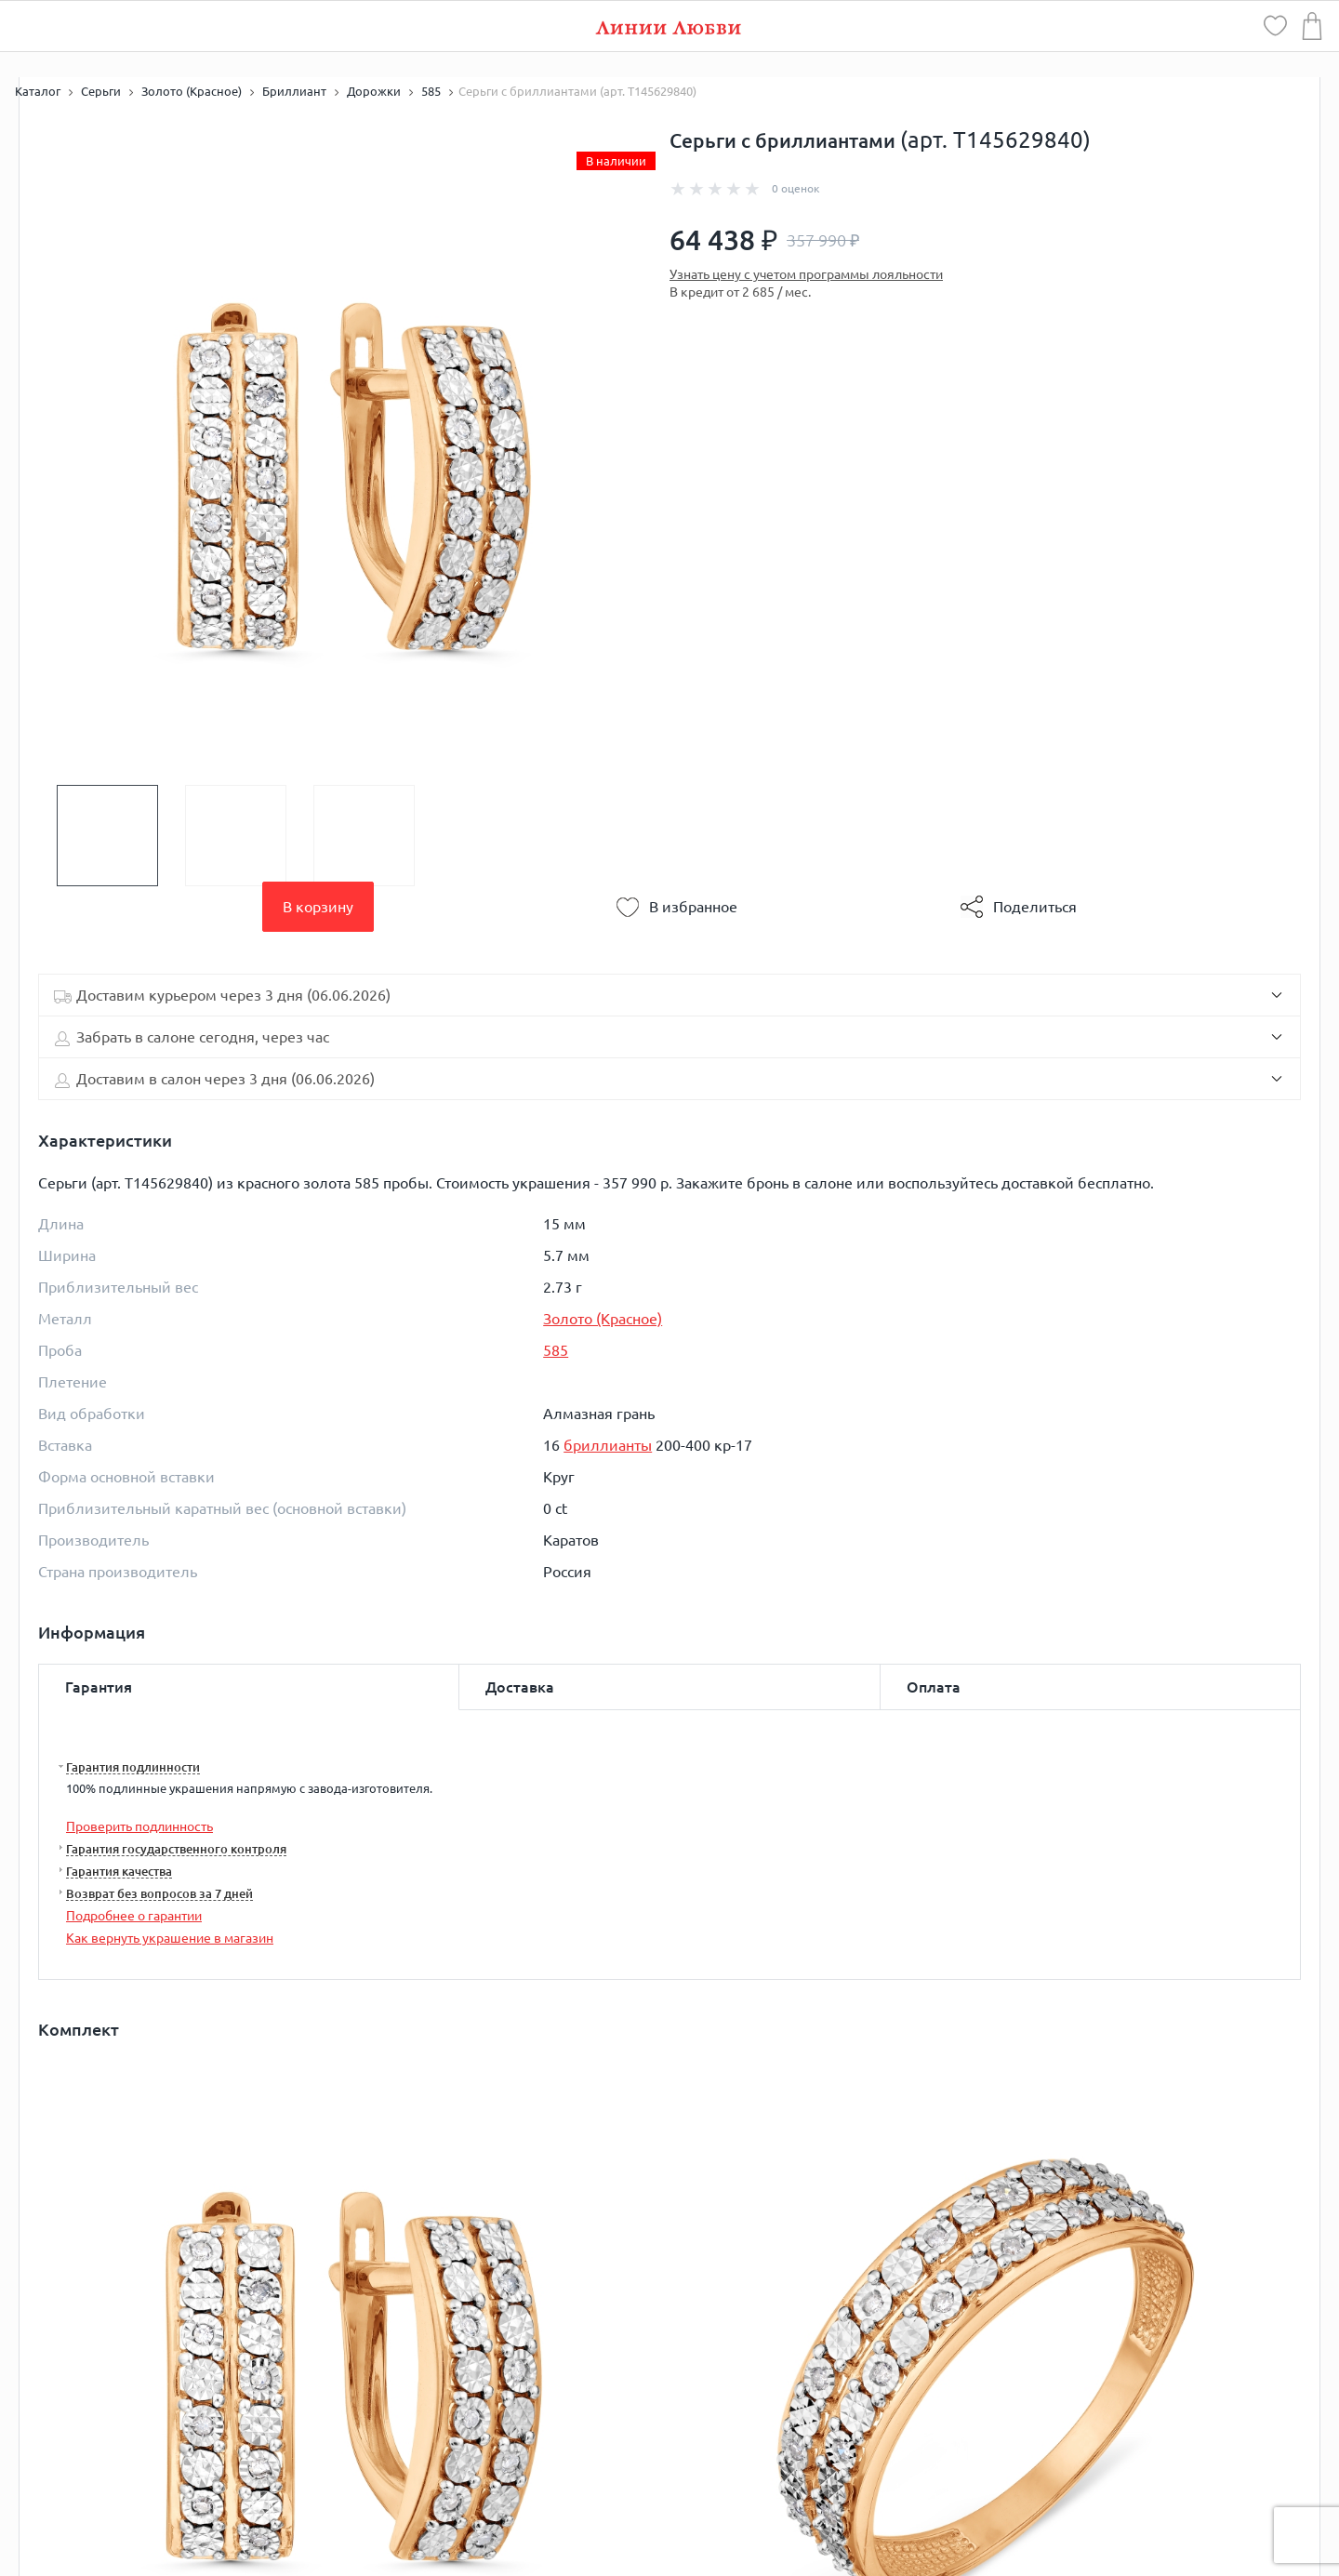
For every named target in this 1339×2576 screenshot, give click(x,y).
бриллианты (607, 1445)
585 (555, 1350)
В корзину (318, 906)
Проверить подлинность (139, 1826)
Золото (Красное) (602, 1318)
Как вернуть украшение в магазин (169, 1938)
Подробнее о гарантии (134, 1915)
